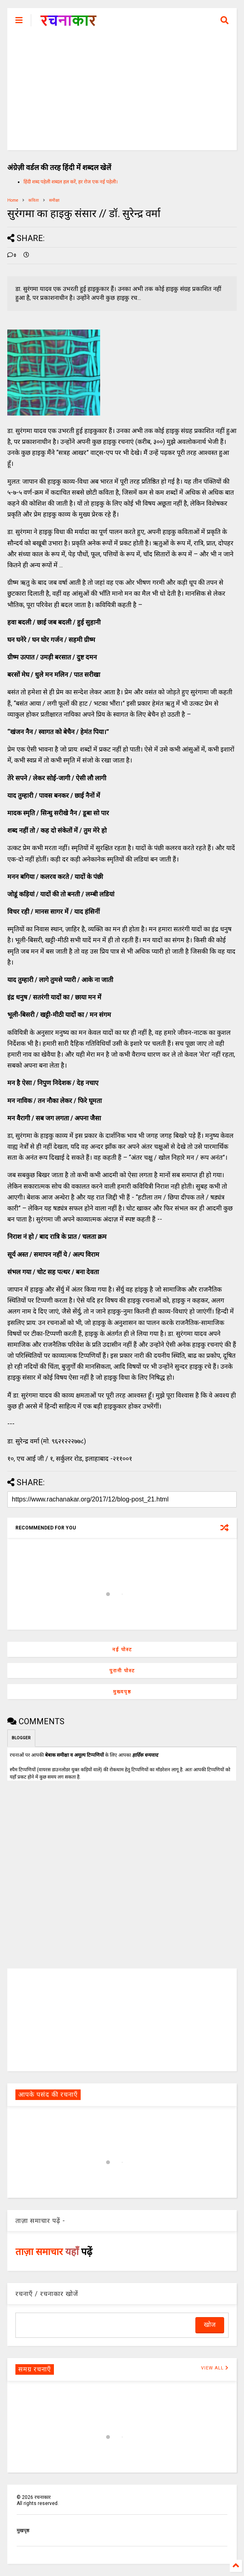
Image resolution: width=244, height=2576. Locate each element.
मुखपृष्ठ (23, 2530)
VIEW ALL (215, 2368)
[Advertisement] (122, 93)
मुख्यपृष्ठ (122, 1692)
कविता (33, 200)
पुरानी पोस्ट (122, 1671)
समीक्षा (54, 200)
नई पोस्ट (122, 1649)
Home (12, 200)
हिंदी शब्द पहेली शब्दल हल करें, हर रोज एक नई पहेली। (71, 182)
